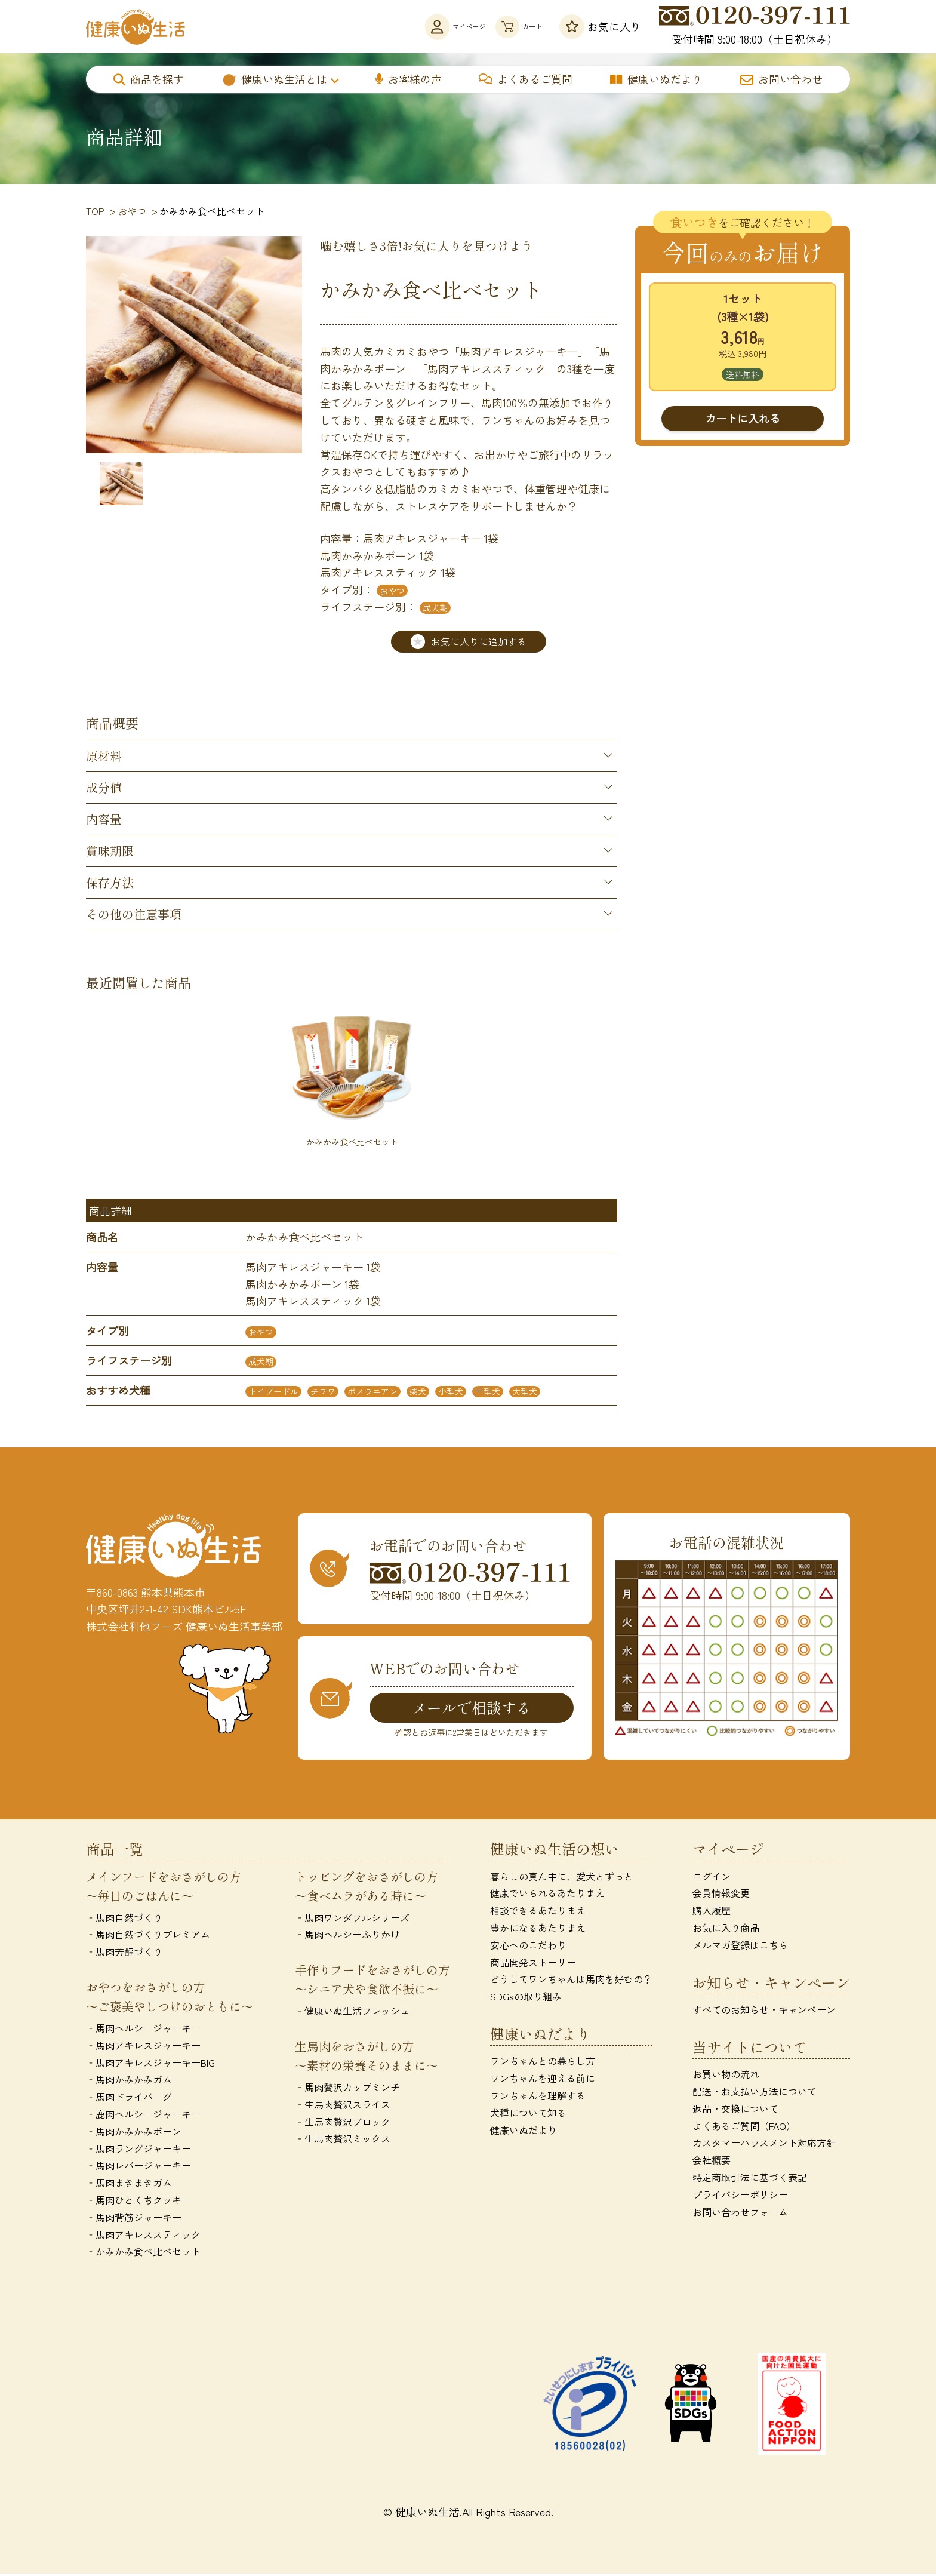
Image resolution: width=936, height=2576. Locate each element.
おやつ (392, 591)
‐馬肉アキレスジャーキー (143, 2047)
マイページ (410, 26)
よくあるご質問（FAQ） (744, 2127)
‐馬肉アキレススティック (143, 2236)
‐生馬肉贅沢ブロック (342, 2123)
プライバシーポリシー (740, 2196)
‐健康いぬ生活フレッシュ (352, 2012)
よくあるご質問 (525, 79)
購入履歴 (711, 1912)
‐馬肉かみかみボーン (133, 2133)
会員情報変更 (721, 1895)
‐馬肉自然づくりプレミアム (148, 1936)
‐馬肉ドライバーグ (129, 2098)
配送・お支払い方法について (754, 2093)
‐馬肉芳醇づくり (124, 1953)
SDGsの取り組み (526, 1998)
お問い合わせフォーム (740, 2213)
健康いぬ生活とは (274, 79)
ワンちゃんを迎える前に (542, 2080)
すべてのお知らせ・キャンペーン (764, 2011)
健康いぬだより (656, 79)
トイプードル (273, 1391)
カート (505, 26)
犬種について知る (528, 2114)
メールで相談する (471, 1708)
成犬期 (435, 608)
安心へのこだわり (528, 1946)
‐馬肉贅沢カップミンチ (347, 2089)
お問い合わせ (781, 79)
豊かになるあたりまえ (538, 1929)
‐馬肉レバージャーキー (138, 2167)
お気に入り (600, 26)
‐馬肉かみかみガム (129, 2081)
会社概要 (711, 2161)
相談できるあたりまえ (538, 1912)
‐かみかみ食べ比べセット (143, 2253)
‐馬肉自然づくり (124, 1919)
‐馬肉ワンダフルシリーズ (352, 1919)
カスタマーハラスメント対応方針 (764, 2144)
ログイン (711, 1878)
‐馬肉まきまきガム (129, 2184)
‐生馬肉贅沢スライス (342, 2106)
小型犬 (450, 1391)
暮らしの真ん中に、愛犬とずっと (561, 1878)
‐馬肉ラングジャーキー (138, 2150)
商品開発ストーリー (533, 1964)
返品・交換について (735, 2110)
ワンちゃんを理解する (538, 2097)
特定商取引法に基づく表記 (749, 2179)
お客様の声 (408, 79)
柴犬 (418, 1391)
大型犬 (524, 1391)
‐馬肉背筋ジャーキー (133, 2219)
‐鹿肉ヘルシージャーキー (143, 2115)
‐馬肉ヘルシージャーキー (143, 2029)
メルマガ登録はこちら (740, 1946)
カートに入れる (742, 418)
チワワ (322, 1391)
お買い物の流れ (725, 2075)
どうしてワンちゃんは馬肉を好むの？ (571, 1981)
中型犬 (487, 1391)
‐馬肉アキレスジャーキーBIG (150, 2064)
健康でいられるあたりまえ (547, 1895)
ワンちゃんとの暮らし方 (542, 2062)
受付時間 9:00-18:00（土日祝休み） (754, 26)
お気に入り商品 (725, 1929)
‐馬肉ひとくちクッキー (138, 2201)
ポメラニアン (372, 1391)
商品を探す (148, 79)
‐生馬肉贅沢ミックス (342, 2141)
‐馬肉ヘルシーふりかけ (347, 1936)
